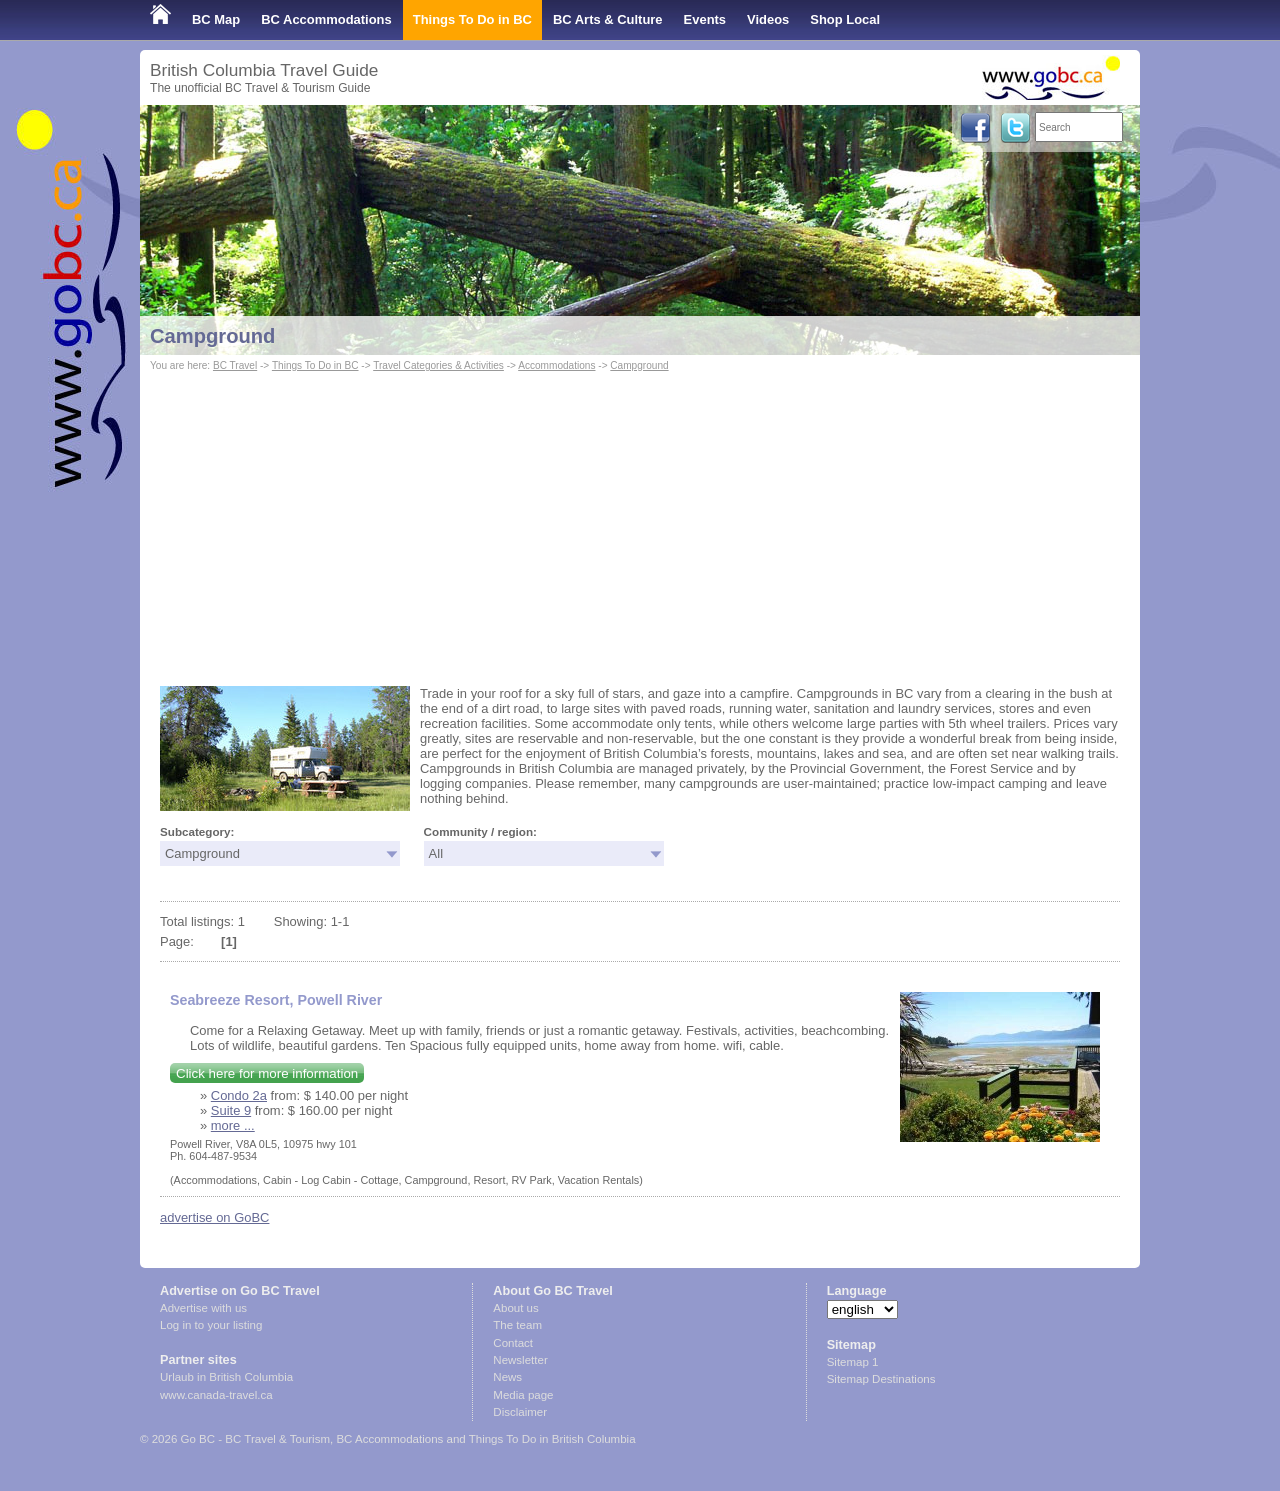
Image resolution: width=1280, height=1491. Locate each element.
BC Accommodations (326, 19)
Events (705, 19)
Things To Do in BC (472, 19)
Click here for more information (267, 1073)
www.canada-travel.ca (216, 1395)
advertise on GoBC (214, 1217)
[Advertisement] (640, 526)
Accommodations (556, 365)
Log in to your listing (211, 1325)
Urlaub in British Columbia (226, 1377)
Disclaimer (520, 1412)
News (507, 1377)
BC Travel (235, 365)
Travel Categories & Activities (438, 365)
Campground (212, 336)
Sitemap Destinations (881, 1379)
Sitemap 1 (853, 1362)
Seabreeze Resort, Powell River (276, 1000)
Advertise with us (203, 1308)
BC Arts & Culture (608, 19)
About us (515, 1308)
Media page (523, 1395)
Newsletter (520, 1360)
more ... (233, 1125)
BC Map (216, 19)
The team (517, 1325)
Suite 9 (231, 1110)
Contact (513, 1343)
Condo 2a (239, 1095)
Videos (768, 19)
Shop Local (845, 19)
